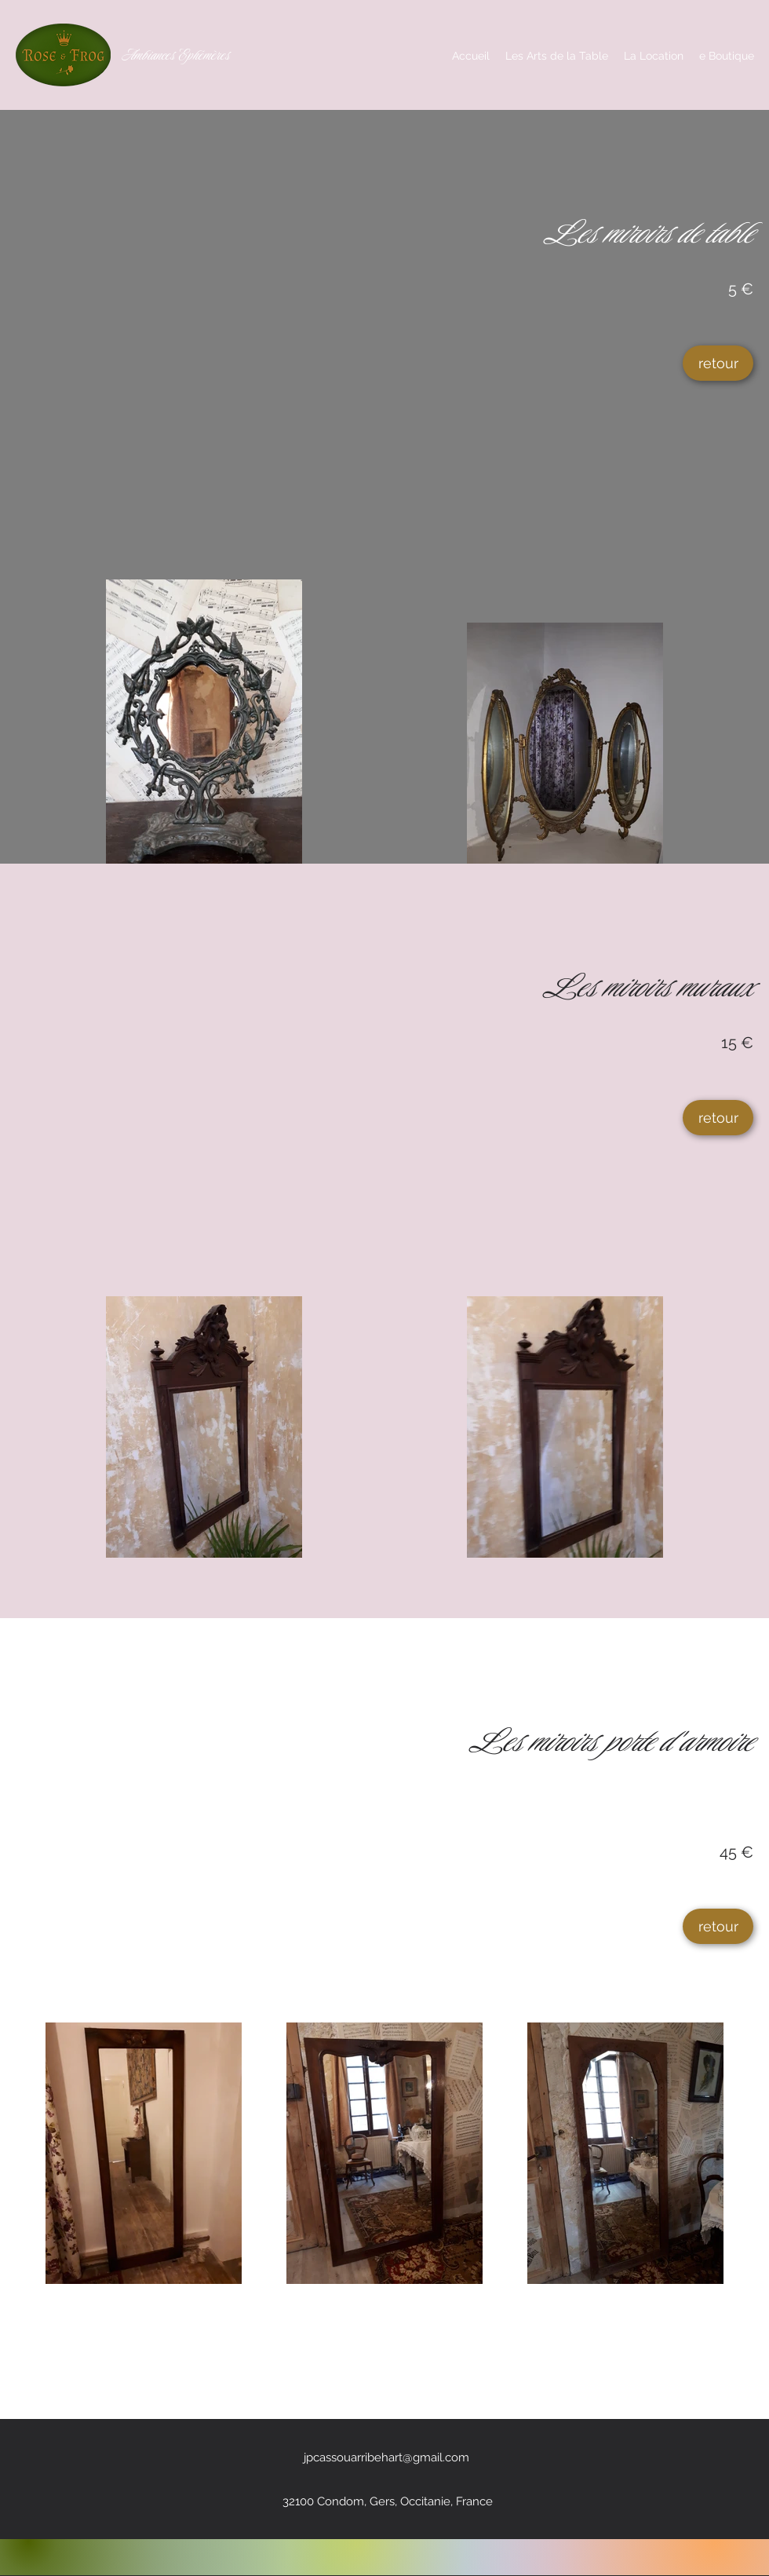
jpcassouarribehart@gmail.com (386, 2457)
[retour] (718, 363)
